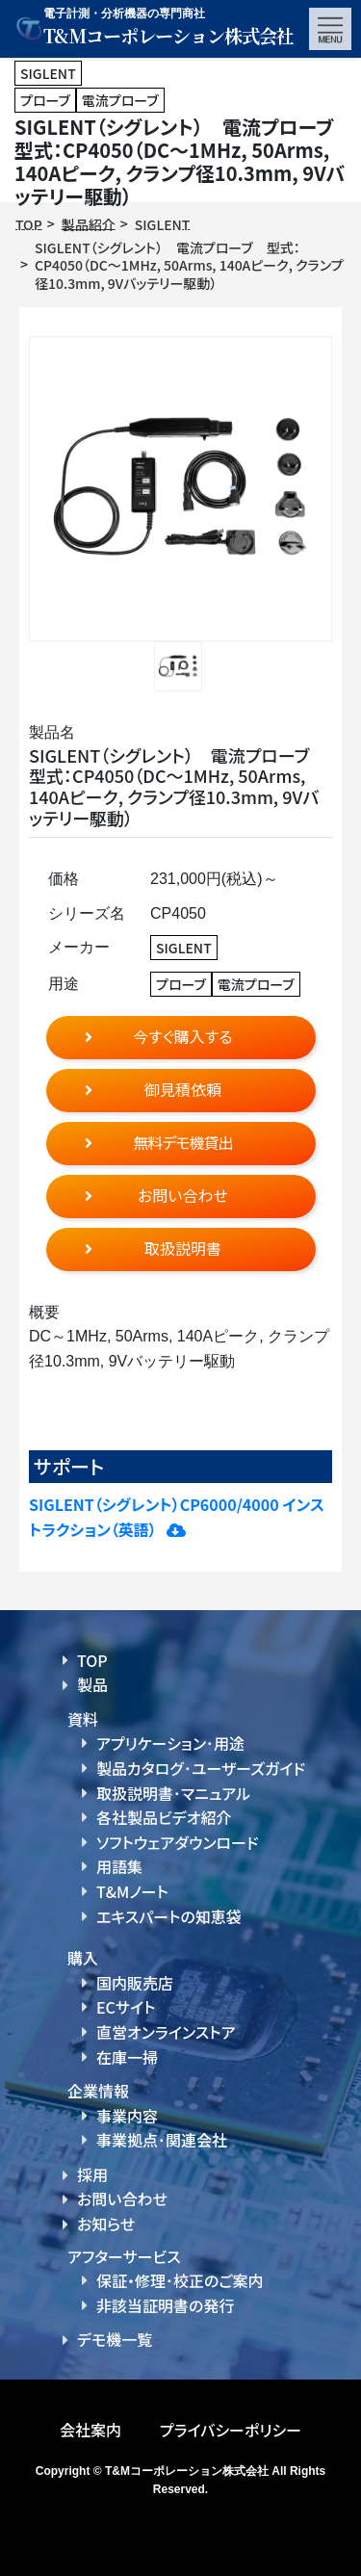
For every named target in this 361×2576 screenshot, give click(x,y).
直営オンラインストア (165, 2031)
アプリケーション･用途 (170, 1743)
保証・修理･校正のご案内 (180, 2280)
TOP (92, 1660)
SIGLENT (48, 73)
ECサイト (125, 2006)
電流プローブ (120, 100)
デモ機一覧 (114, 2339)
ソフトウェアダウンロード (177, 1842)
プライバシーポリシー (230, 2429)
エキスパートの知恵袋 (169, 1916)
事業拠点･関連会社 (161, 2139)
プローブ (45, 100)
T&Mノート (132, 1891)
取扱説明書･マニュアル (173, 1793)
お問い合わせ (122, 2198)
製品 (92, 1684)
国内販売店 (134, 1982)
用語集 (119, 1866)
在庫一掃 (127, 2057)
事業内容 (127, 2115)
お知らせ (106, 2223)
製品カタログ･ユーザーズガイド (200, 1768)
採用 (92, 2174)
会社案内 (90, 2429)
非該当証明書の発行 (165, 2305)
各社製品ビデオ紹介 (163, 1817)
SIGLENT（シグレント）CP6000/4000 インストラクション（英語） (176, 1517)
